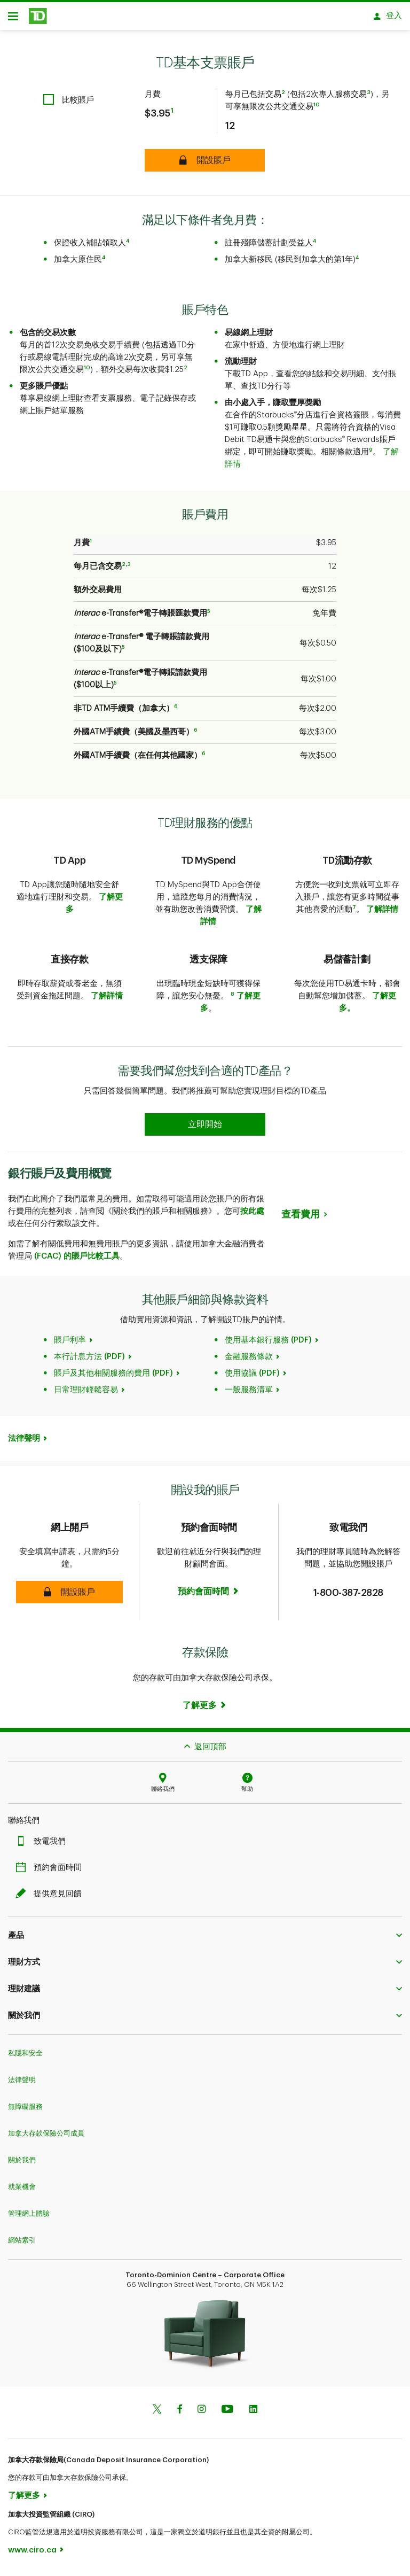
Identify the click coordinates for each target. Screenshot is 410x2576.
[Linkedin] (253, 2414)
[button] (69, 1596)
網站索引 (22, 2243)
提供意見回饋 (51, 1898)
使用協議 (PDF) (252, 1377)
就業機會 (22, 2190)
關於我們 (22, 2163)
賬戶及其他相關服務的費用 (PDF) (113, 1377)
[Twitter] (157, 2414)
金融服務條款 (249, 1360)
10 (316, 108)
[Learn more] (205, 1709)
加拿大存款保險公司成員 (46, 2136)
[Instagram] (202, 2414)
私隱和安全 (25, 2056)
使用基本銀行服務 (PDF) (268, 1344)
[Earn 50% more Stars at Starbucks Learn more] (205, 1128)
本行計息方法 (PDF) (89, 1360)
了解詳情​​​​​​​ (382, 913)
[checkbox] (68, 103)
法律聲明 (24, 1442)
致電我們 (43, 1845)
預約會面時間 (51, 1871)
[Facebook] (179, 2414)
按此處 (252, 1215)
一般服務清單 (249, 1394)
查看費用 (300, 1218)
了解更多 (24, 2499)
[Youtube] (227, 2414)
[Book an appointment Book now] (209, 1595)
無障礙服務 (25, 2110)
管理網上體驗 (29, 2217)
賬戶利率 (70, 1344)
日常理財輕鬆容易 (86, 1394)
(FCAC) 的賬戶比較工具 (76, 1260)
